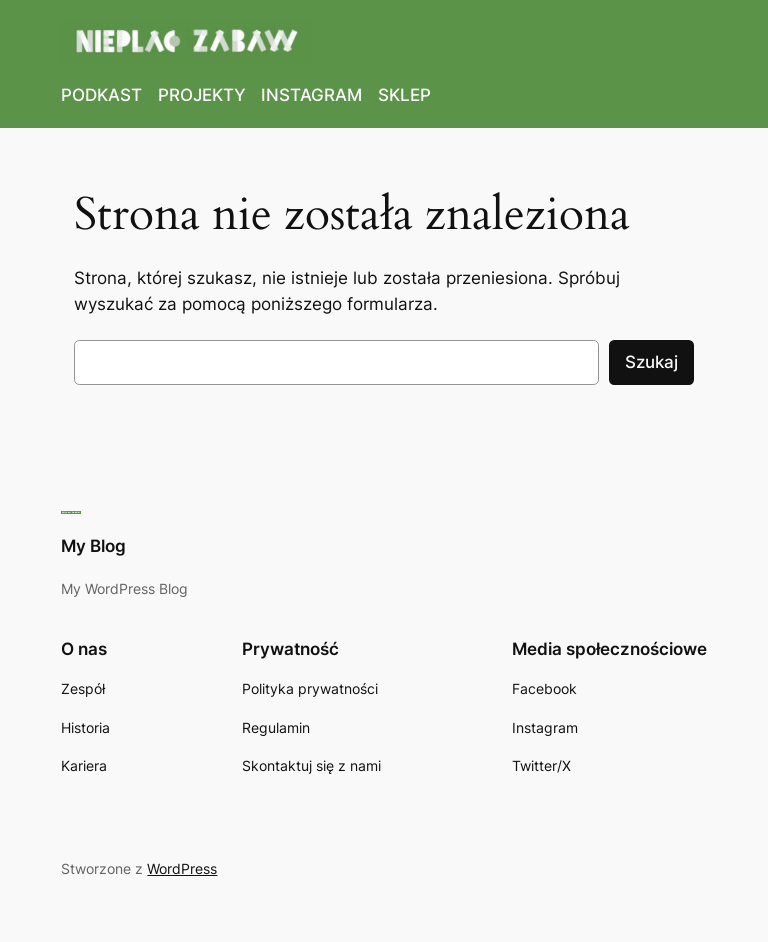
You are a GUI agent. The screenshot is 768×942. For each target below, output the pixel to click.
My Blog (93, 546)
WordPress (182, 868)
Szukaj (651, 362)
